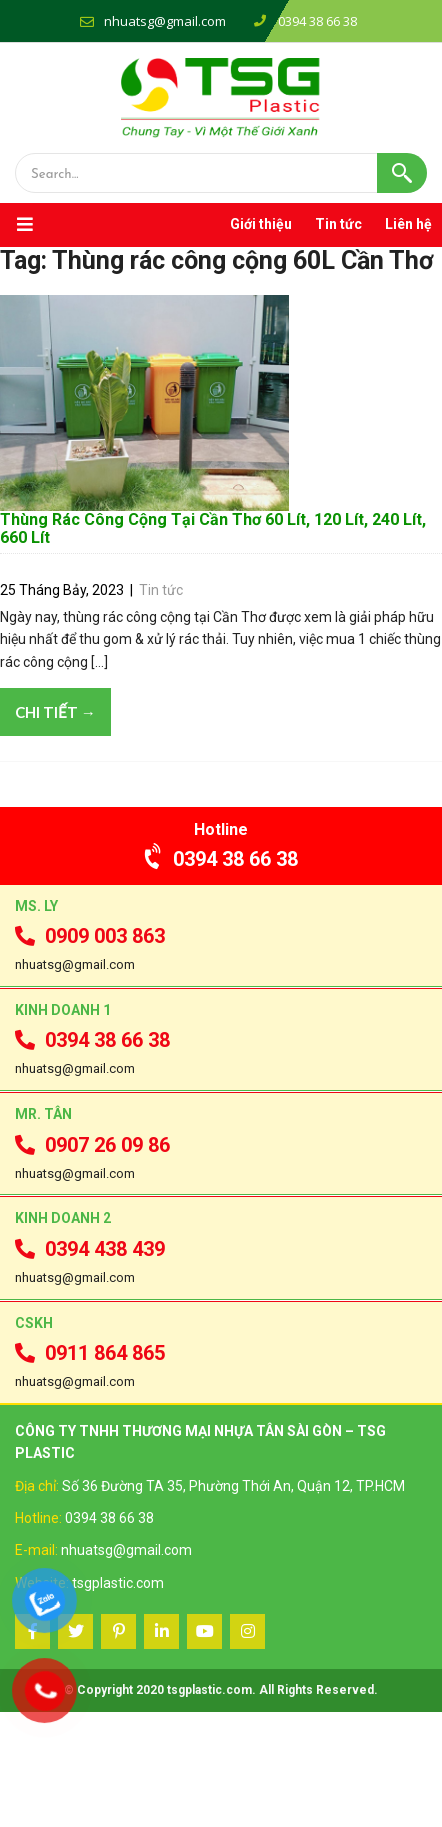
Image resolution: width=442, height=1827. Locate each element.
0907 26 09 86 (92, 1259)
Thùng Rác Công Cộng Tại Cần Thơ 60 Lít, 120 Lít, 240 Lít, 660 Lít (213, 643)
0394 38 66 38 (221, 973)
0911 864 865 (90, 1467)
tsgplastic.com (118, 1697)
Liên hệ (408, 224)
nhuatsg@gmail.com (165, 21)
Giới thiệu (261, 224)
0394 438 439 (90, 1363)
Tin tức (338, 224)
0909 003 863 (90, 1051)
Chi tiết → (55, 827)
